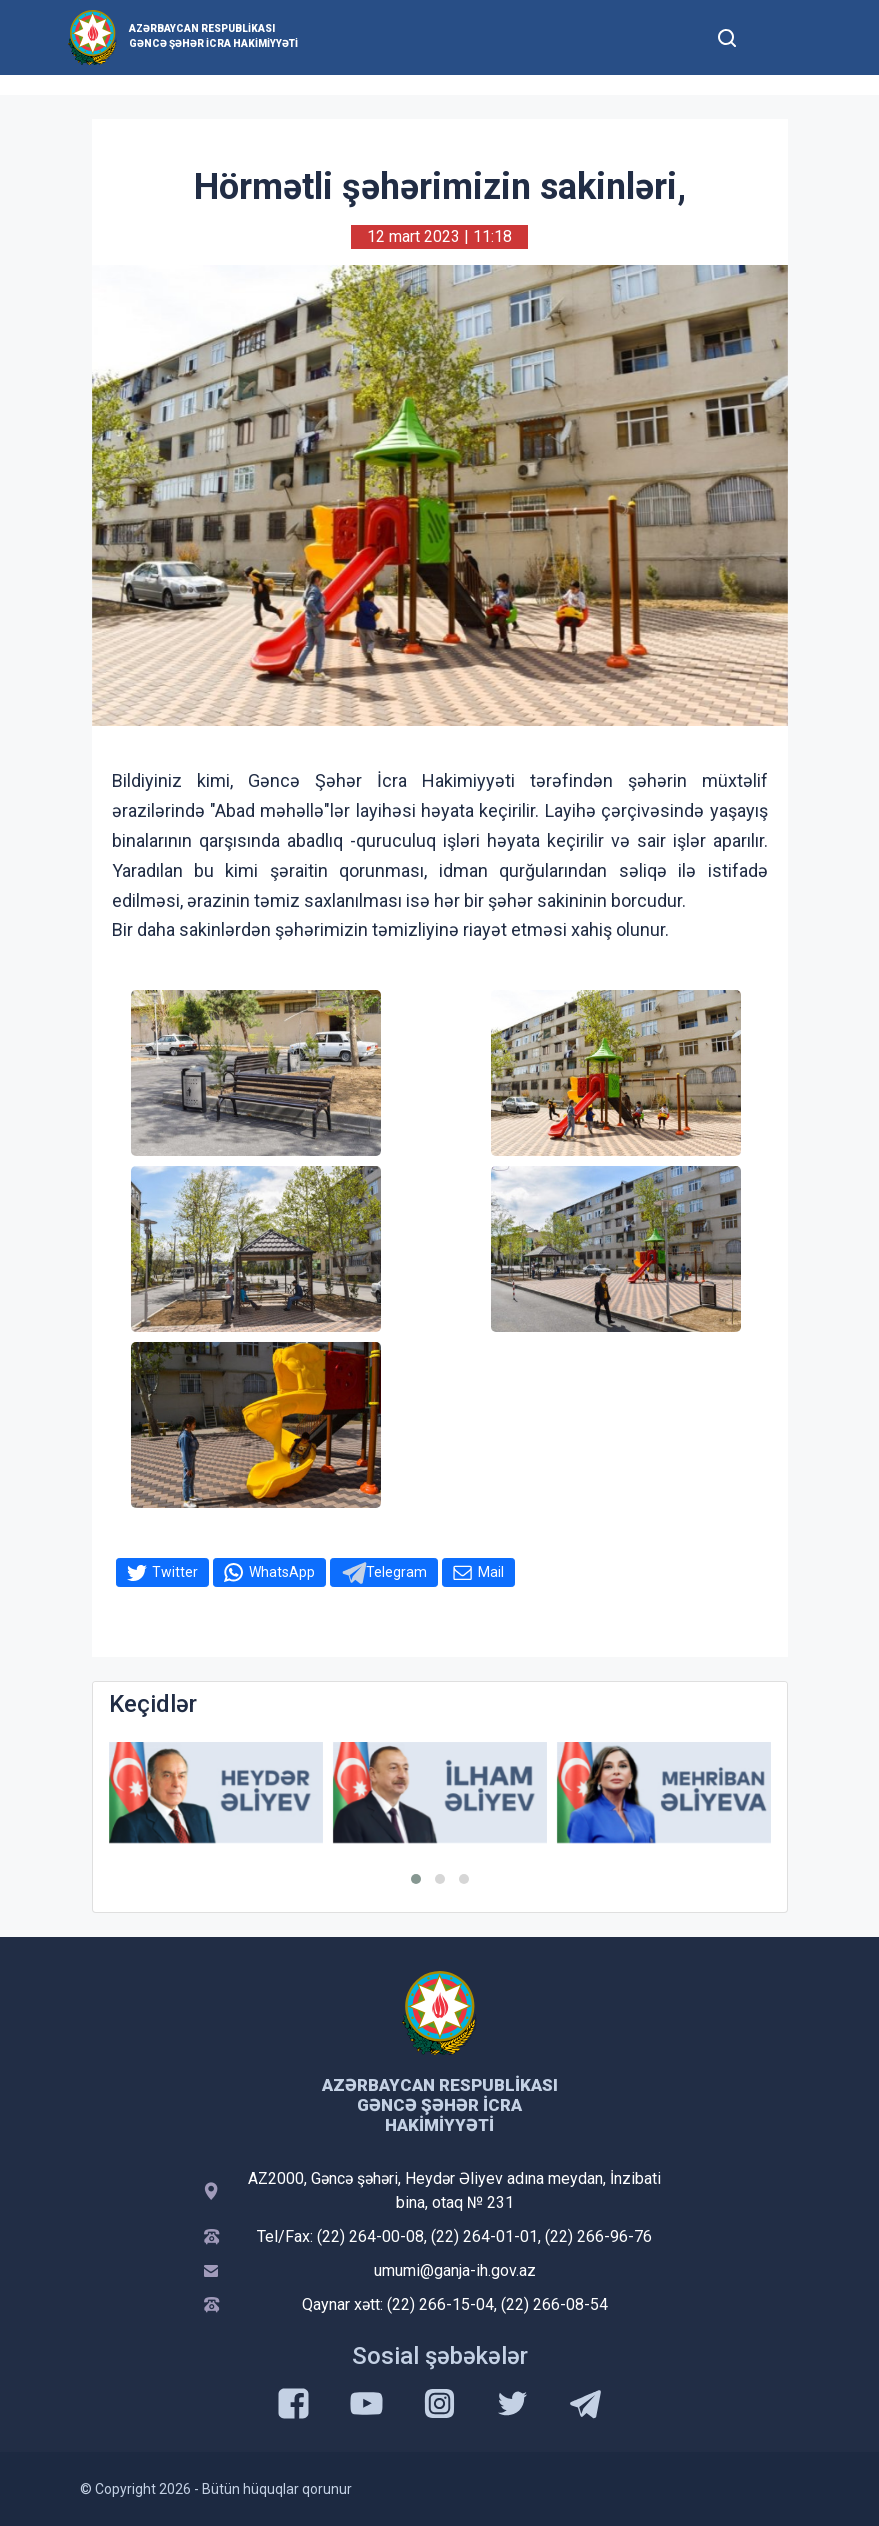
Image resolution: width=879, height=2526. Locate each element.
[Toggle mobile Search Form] (728, 35)
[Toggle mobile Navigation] (776, 37)
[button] (416, 1879)
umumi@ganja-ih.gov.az (455, 2270)
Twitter (175, 1572)
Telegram (396, 1572)
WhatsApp (282, 1572)
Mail (491, 1572)
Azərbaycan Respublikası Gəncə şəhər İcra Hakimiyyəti (213, 36)
